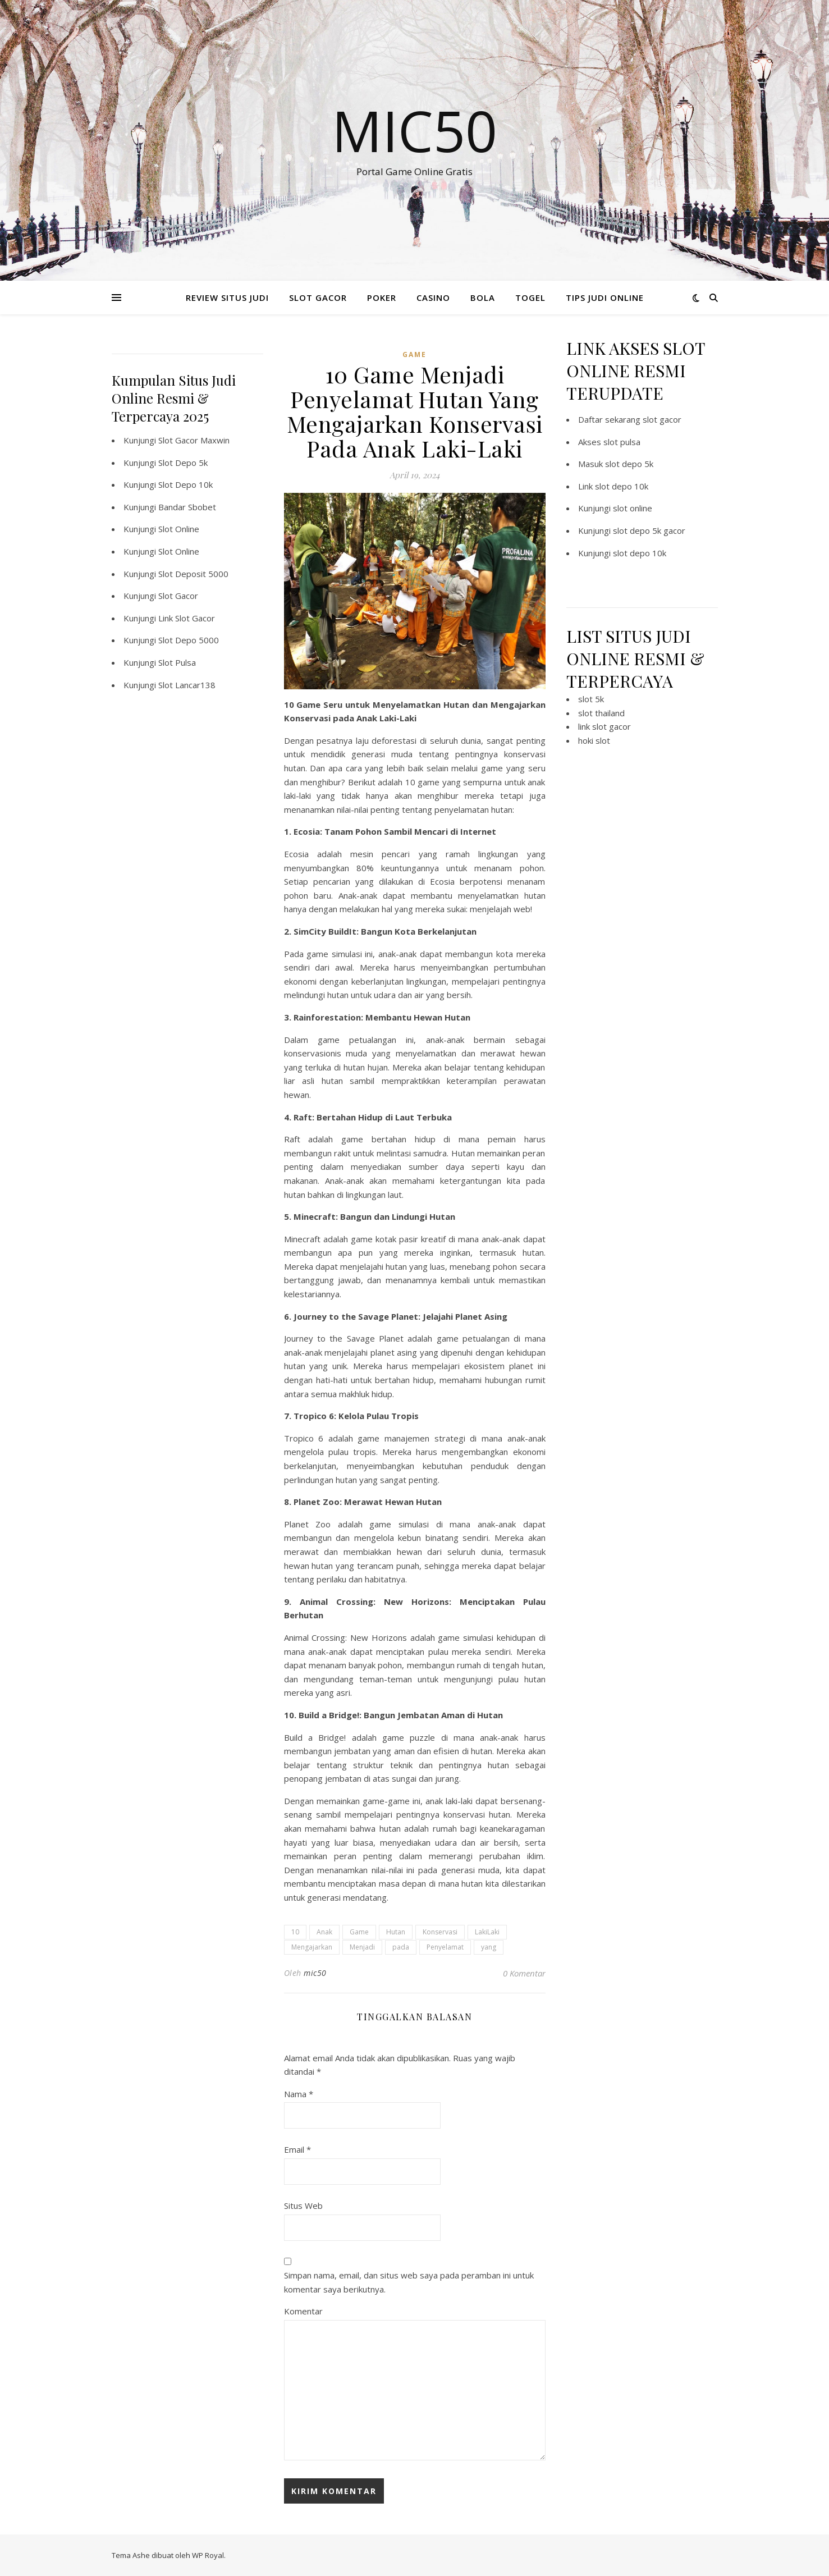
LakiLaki (487, 1932)
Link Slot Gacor (186, 618)
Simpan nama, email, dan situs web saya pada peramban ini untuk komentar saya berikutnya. (409, 2282)
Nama (298, 2093)
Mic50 (414, 130)
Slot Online (178, 528)
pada (400, 1947)
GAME (414, 354)
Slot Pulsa (177, 662)
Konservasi (440, 1932)
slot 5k (591, 698)
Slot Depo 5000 (188, 640)
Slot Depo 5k (183, 462)
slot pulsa (621, 441)
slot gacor (662, 419)
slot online (632, 508)
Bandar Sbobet (187, 507)
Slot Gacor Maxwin (194, 440)
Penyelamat (445, 1947)
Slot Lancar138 (187, 684)
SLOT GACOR (318, 297)
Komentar (303, 2311)
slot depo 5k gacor (649, 530)
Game (359, 1932)
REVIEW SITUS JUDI (227, 297)
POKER (381, 297)
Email (297, 2149)
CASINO (433, 297)
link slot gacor (604, 726)
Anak (324, 1932)
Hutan (395, 1932)
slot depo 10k (621, 486)
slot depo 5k (629, 463)
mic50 (315, 1973)
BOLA (482, 297)
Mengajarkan (311, 1947)
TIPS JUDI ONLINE (605, 297)
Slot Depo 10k (185, 484)
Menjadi (362, 1947)
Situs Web (303, 2205)
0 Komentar (524, 1973)
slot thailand (601, 713)
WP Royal (208, 2555)
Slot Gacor (178, 595)
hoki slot (594, 740)
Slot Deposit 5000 (193, 573)
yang (488, 1947)
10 (295, 1932)
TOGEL (530, 297)
